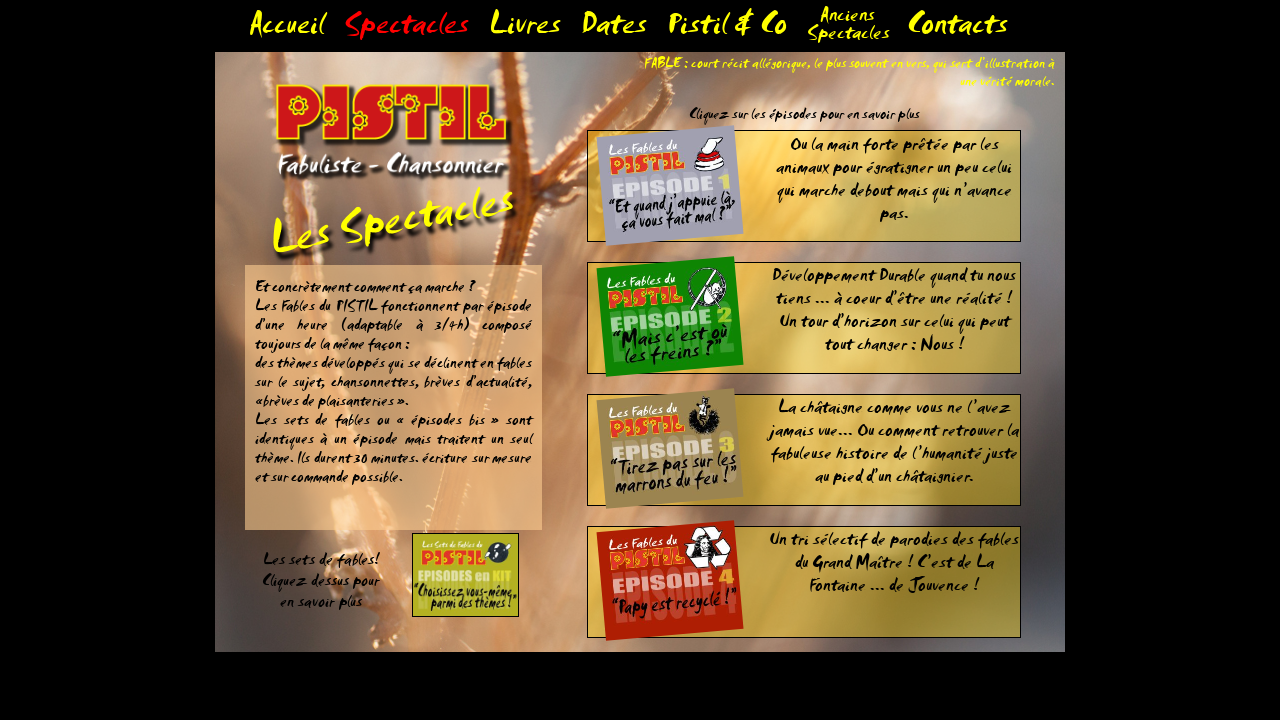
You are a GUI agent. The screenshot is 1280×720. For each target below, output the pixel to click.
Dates (614, 29)
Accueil (286, 29)
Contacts (957, 29)
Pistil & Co (727, 29)
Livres (525, 29)
